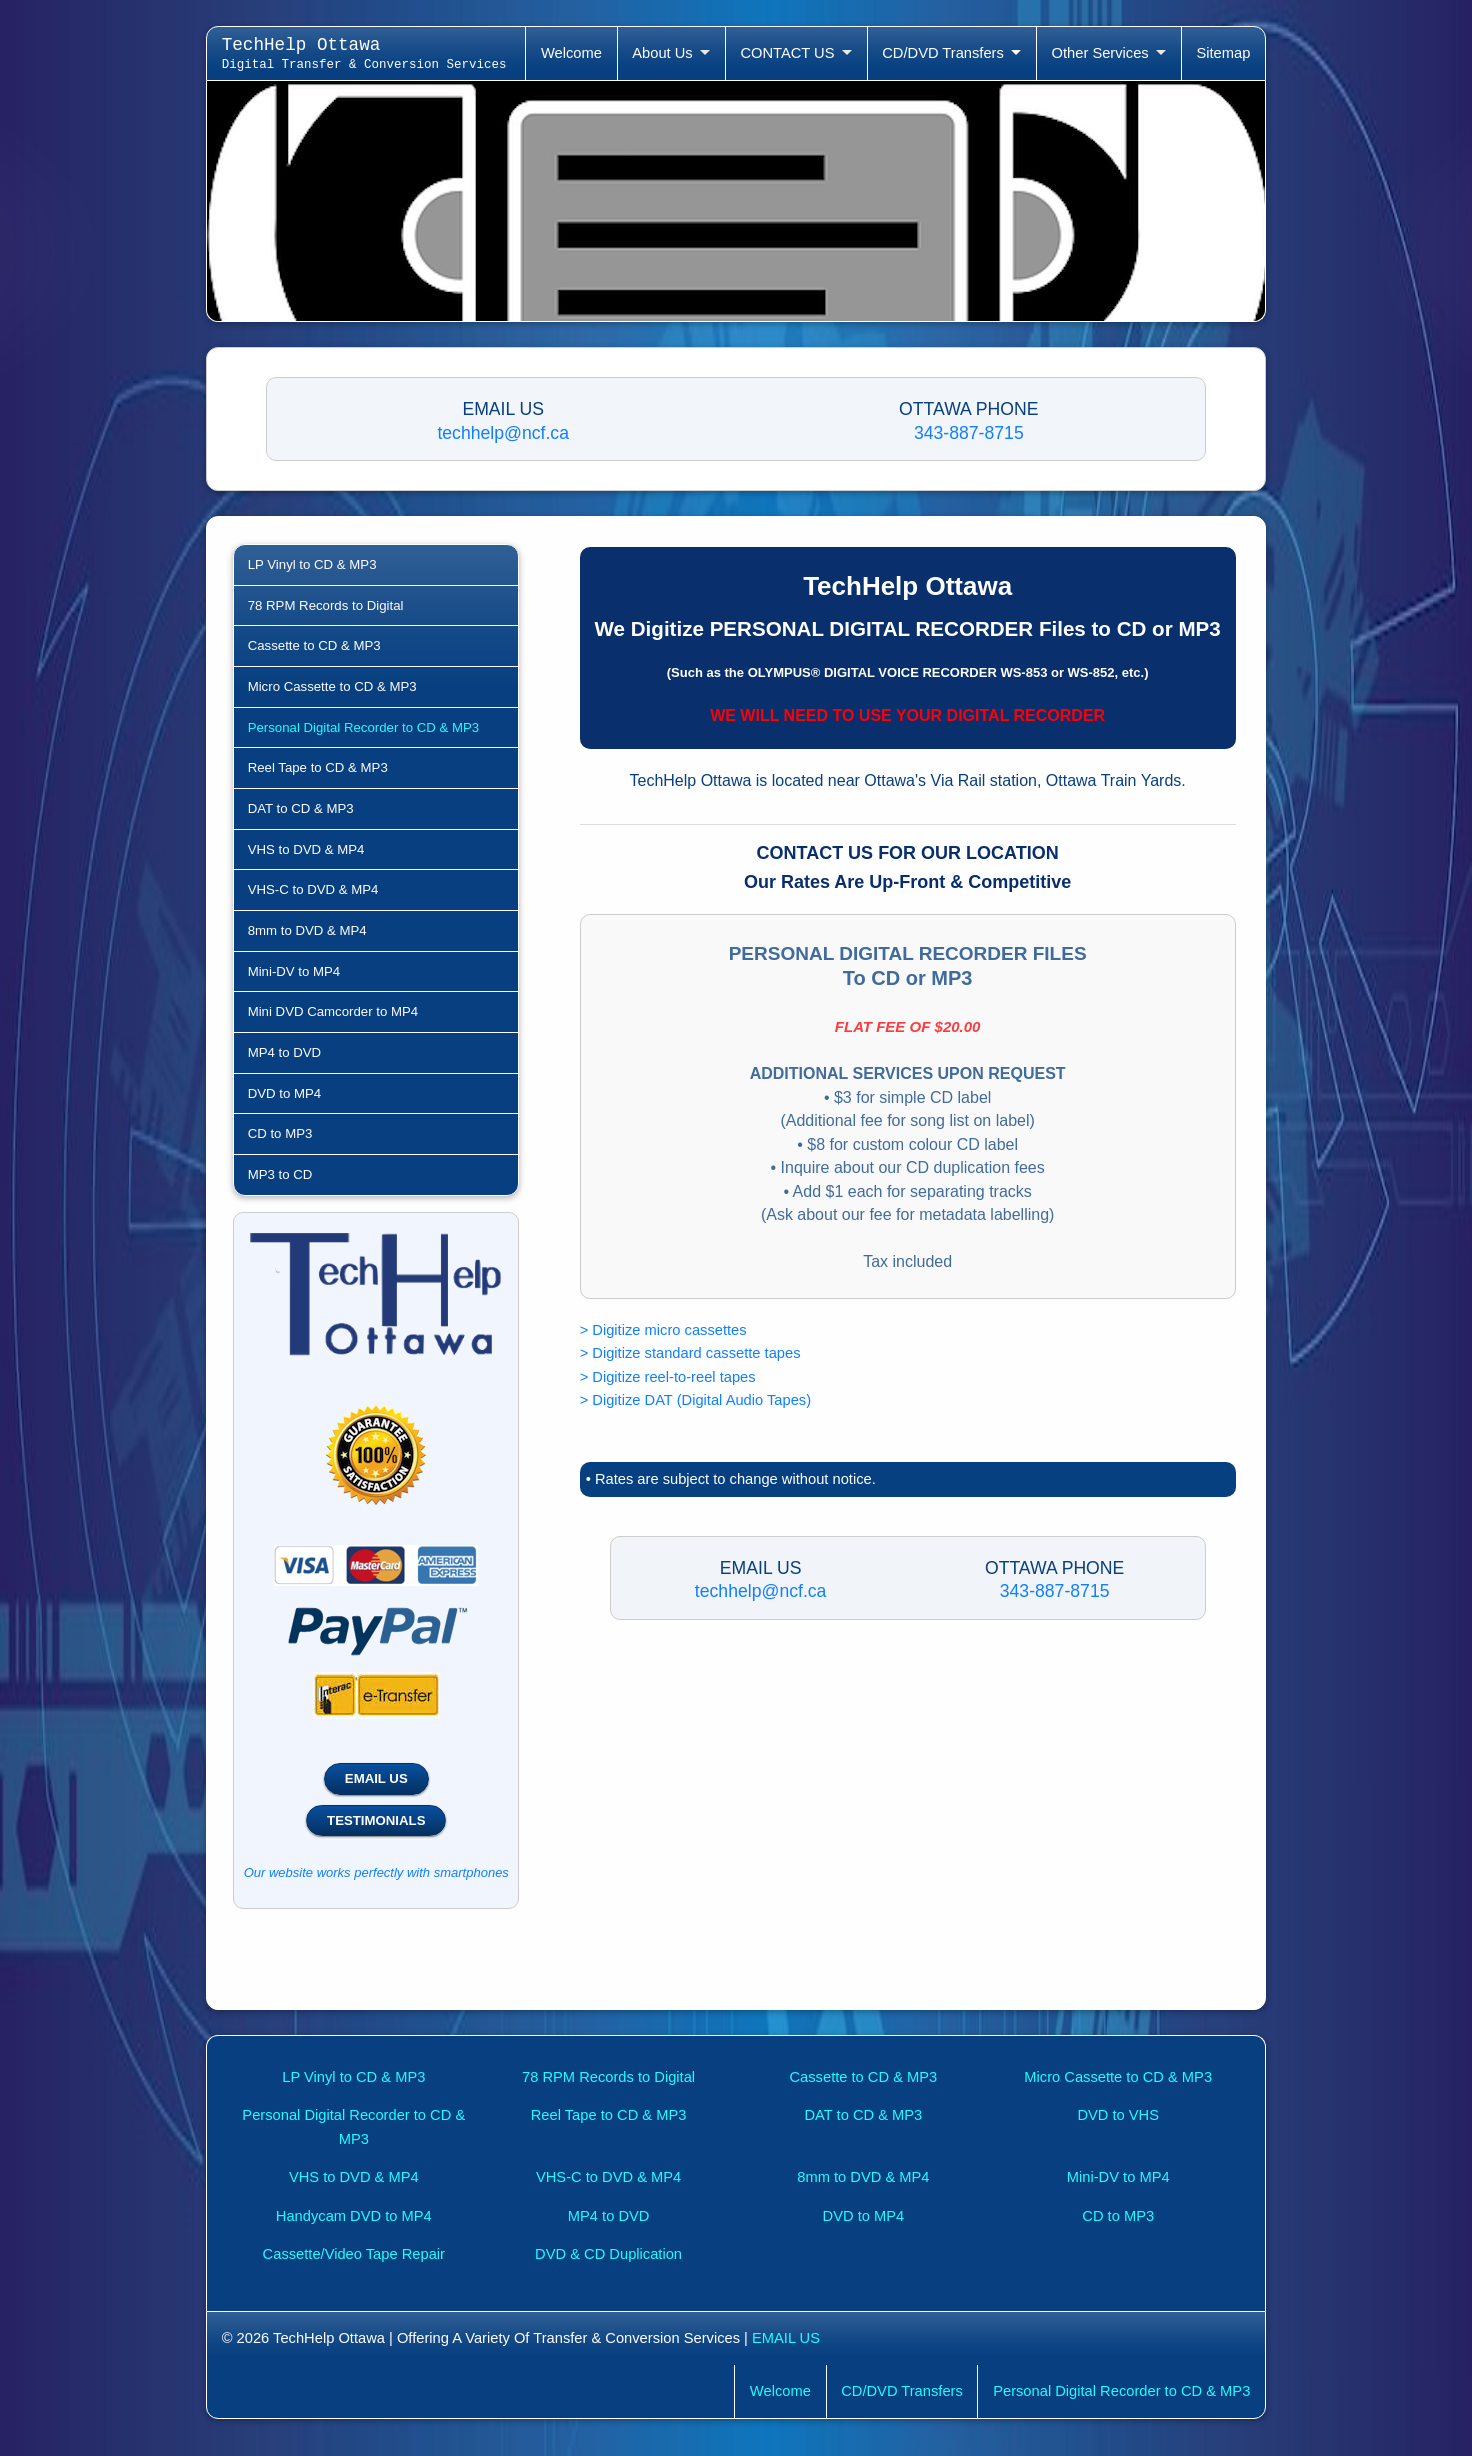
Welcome (571, 53)
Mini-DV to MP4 (294, 971)
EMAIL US (376, 1778)
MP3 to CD (280, 1174)
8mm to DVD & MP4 (307, 930)
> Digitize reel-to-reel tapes (668, 1377)
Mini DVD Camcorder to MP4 (333, 1011)
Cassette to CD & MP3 (314, 645)
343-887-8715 (969, 433)
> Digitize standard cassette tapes (690, 1353)
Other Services (1100, 53)
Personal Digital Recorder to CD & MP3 (363, 727)
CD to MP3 (280, 1133)
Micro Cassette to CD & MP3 (332, 686)
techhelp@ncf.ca (503, 433)
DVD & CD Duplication (608, 2254)
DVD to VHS (1118, 2115)
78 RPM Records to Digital (326, 605)
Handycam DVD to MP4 (354, 2216)
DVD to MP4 (284, 1093)
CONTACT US (787, 53)
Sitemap (1223, 53)
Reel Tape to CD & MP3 (318, 767)
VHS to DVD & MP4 (306, 849)
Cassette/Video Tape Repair (354, 2254)
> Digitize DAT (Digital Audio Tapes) (695, 1400)
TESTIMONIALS (376, 1820)
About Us (662, 53)
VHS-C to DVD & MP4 (313, 889)
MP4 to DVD (284, 1052)
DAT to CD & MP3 (301, 808)
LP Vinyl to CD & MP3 (312, 564)
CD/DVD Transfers (943, 53)
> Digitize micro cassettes (663, 1330)
